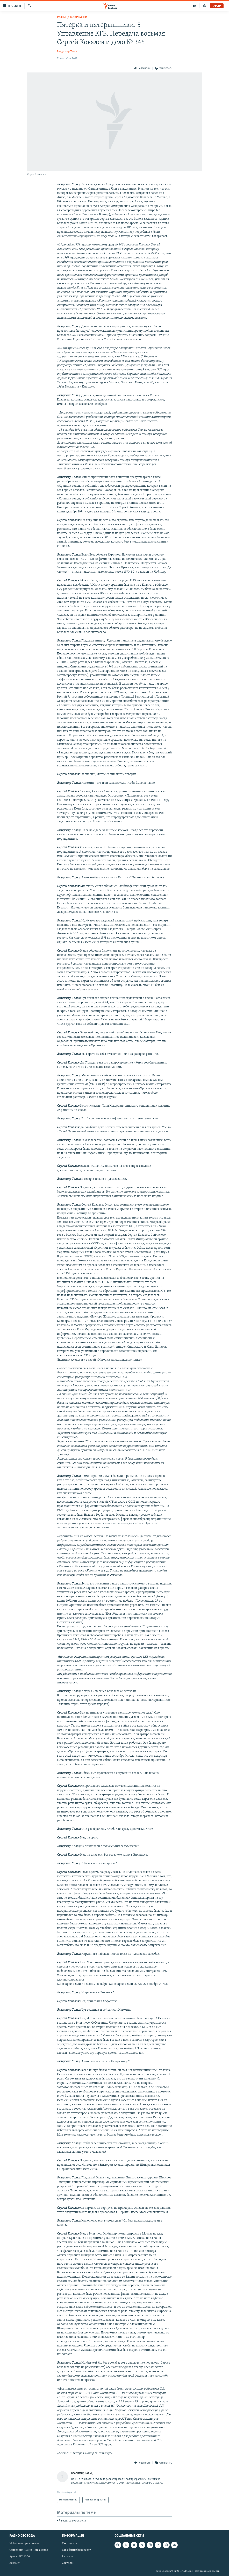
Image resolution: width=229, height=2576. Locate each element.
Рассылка (67, 2556)
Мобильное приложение (24, 2543)
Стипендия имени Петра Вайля (28, 2550)
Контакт (14, 2563)
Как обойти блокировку (76, 2550)
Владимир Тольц (67, 51)
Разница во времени (72, 17)
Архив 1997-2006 (19, 2556)
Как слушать (69, 2543)
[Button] (142, 68)
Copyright (67, 2563)
